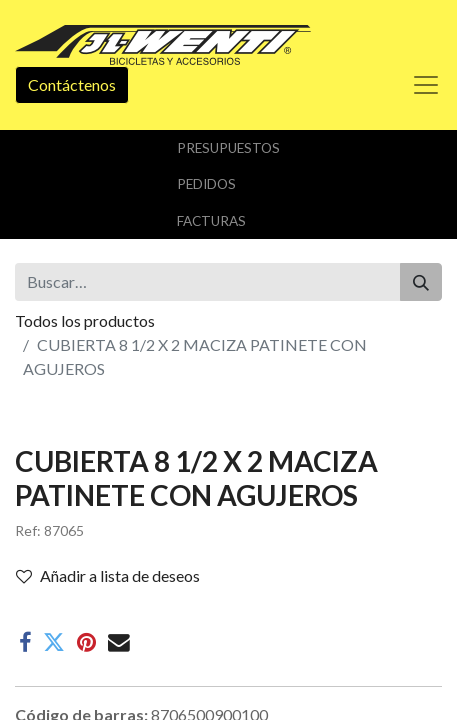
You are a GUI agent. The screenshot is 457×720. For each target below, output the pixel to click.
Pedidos (206, 184)
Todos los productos (85, 320)
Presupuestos (228, 148)
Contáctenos (72, 84)
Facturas (211, 221)
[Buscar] (421, 282)
